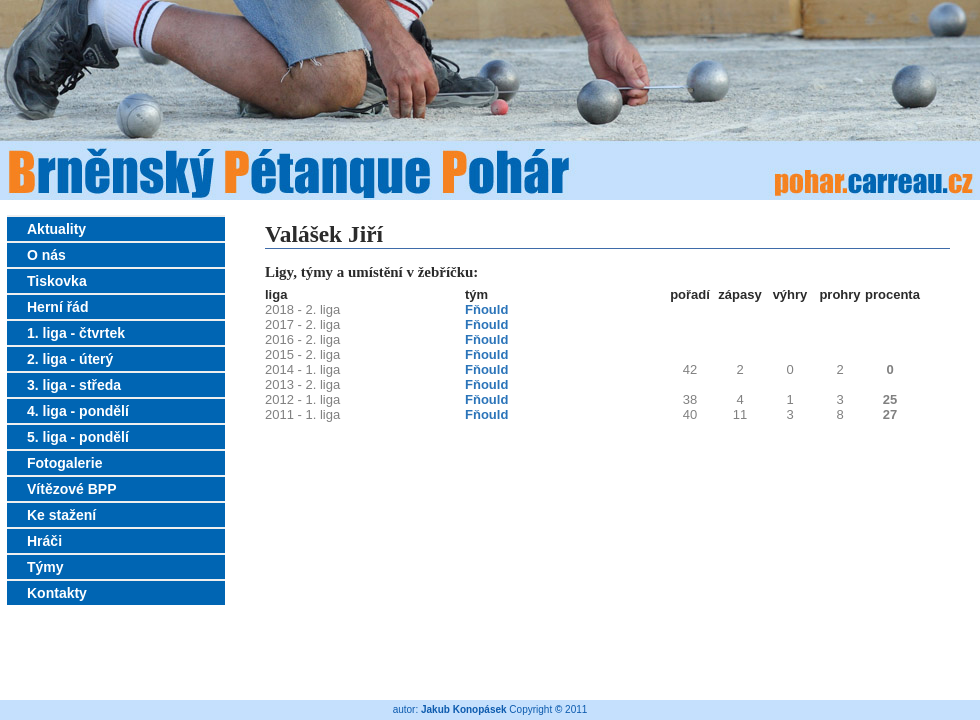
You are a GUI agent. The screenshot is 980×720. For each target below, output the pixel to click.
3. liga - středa (74, 385)
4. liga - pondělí (78, 411)
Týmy (45, 567)
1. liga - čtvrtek (76, 333)
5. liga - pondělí (78, 437)
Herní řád (57, 307)
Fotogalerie (64, 463)
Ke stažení (61, 515)
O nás (46, 255)
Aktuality (56, 229)
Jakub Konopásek (464, 709)
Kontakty (57, 593)
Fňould (486, 309)
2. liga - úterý (70, 359)
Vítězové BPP (71, 489)
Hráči (44, 541)
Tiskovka (57, 281)
